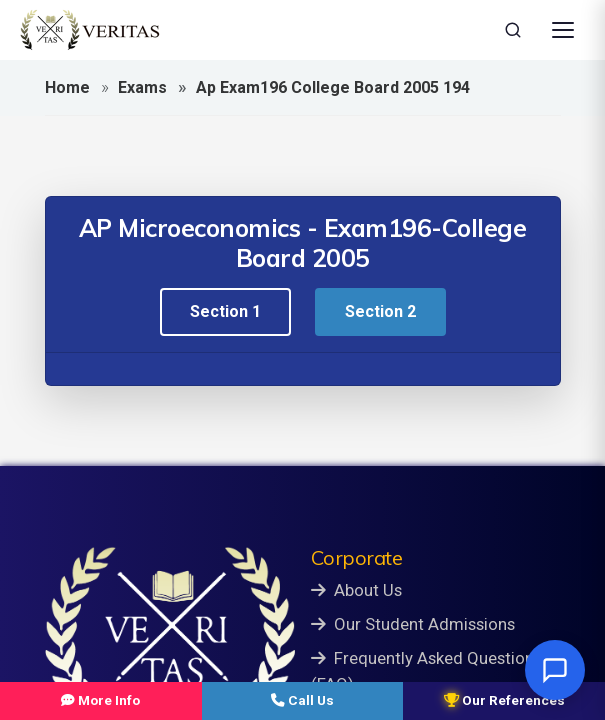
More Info (100, 700)
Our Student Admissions (413, 624)
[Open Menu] (563, 30)
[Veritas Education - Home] (90, 30)
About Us (356, 590)
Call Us (302, 700)
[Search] (513, 30)
